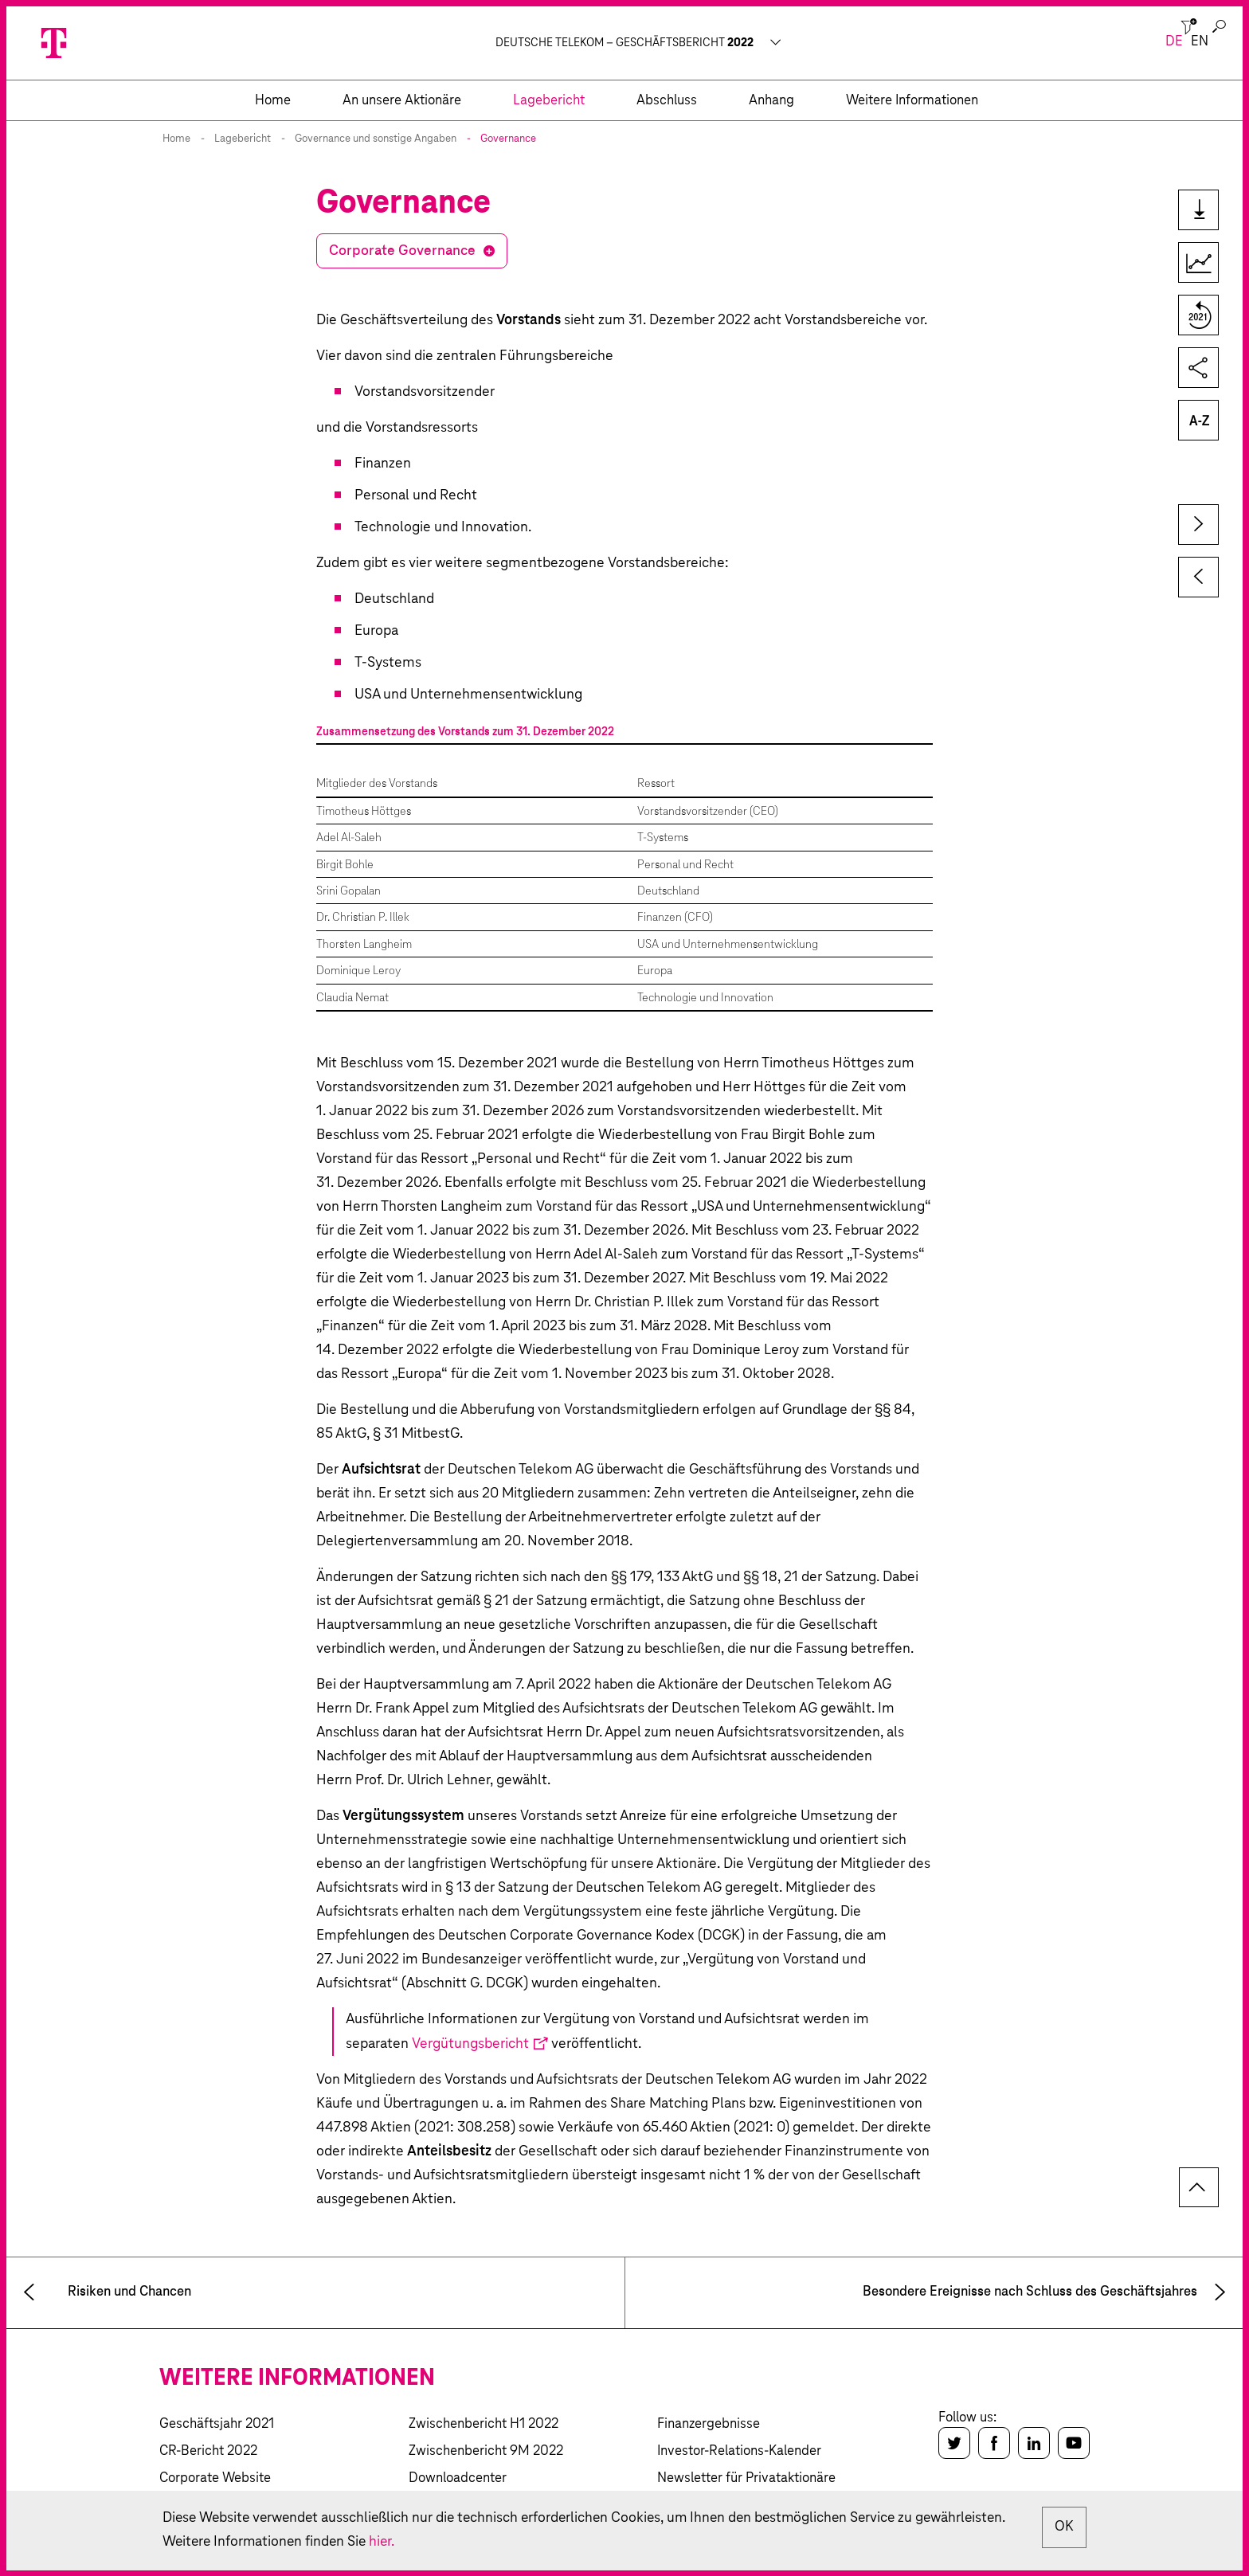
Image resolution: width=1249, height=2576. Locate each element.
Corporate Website (215, 2478)
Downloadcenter (458, 2478)
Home (176, 139)
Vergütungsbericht (470, 2044)
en (1199, 41)
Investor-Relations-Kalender (739, 2451)
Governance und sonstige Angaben (375, 139)
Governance (508, 139)
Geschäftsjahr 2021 (216, 2424)
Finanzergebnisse (708, 2424)
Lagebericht (242, 139)
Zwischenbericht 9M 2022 (486, 2451)
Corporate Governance (402, 251)
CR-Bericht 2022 (208, 2451)
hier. (483, 2542)
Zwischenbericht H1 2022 (483, 2424)
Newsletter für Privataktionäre (746, 2478)
